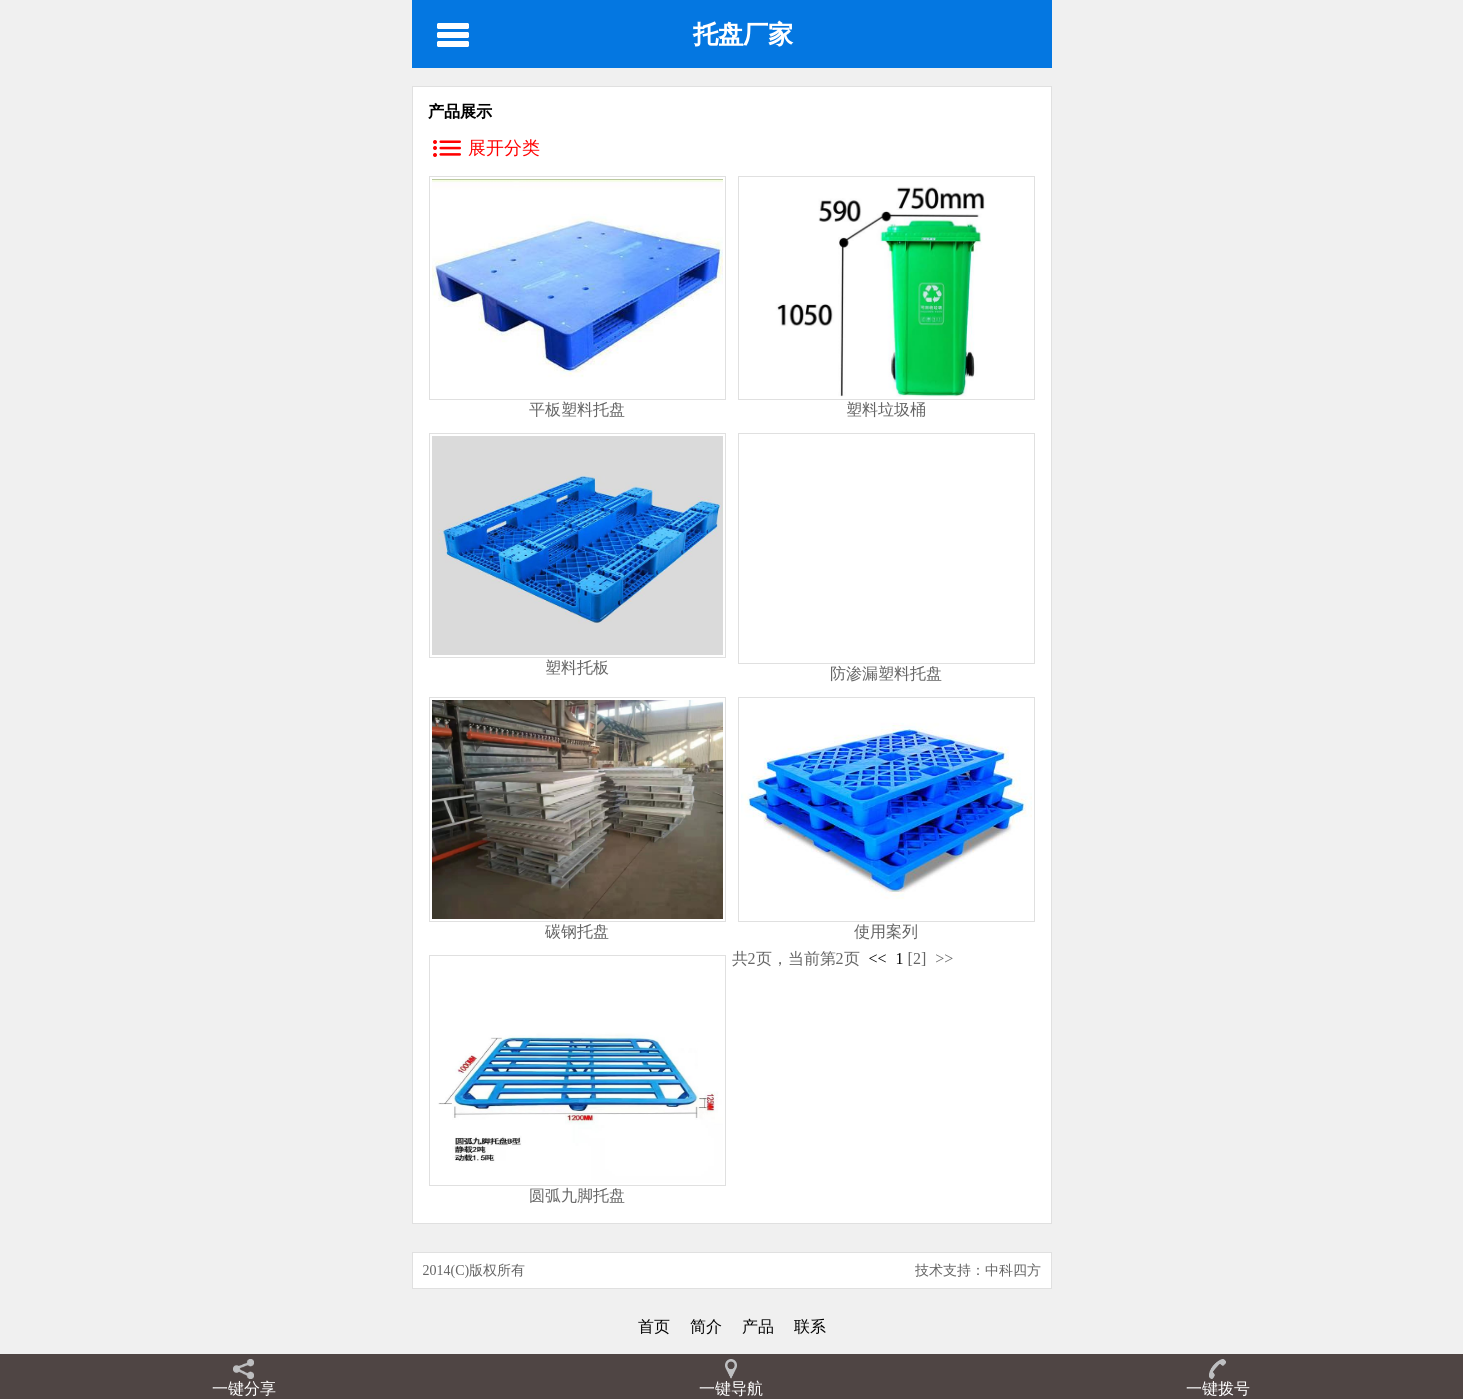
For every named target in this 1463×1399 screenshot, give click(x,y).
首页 (654, 1326)
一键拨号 (1218, 1388)
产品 (758, 1326)
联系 (810, 1326)
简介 (706, 1326)
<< (878, 958)
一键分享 (244, 1388)
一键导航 (731, 1388)
